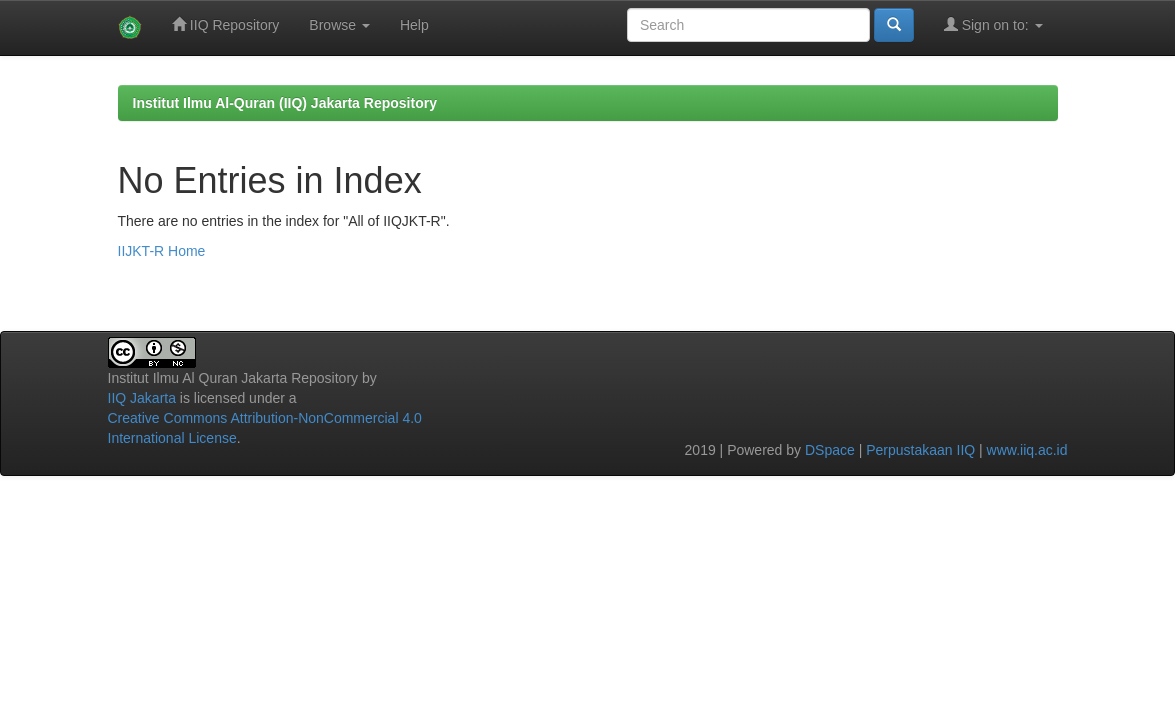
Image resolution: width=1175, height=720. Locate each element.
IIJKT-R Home (162, 251)
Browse (339, 25)
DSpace (830, 450)
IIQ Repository (225, 24)
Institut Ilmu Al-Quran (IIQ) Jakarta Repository (285, 103)
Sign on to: (993, 24)
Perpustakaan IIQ (920, 450)
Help (414, 25)
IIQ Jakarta (142, 398)
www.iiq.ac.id (1027, 450)
